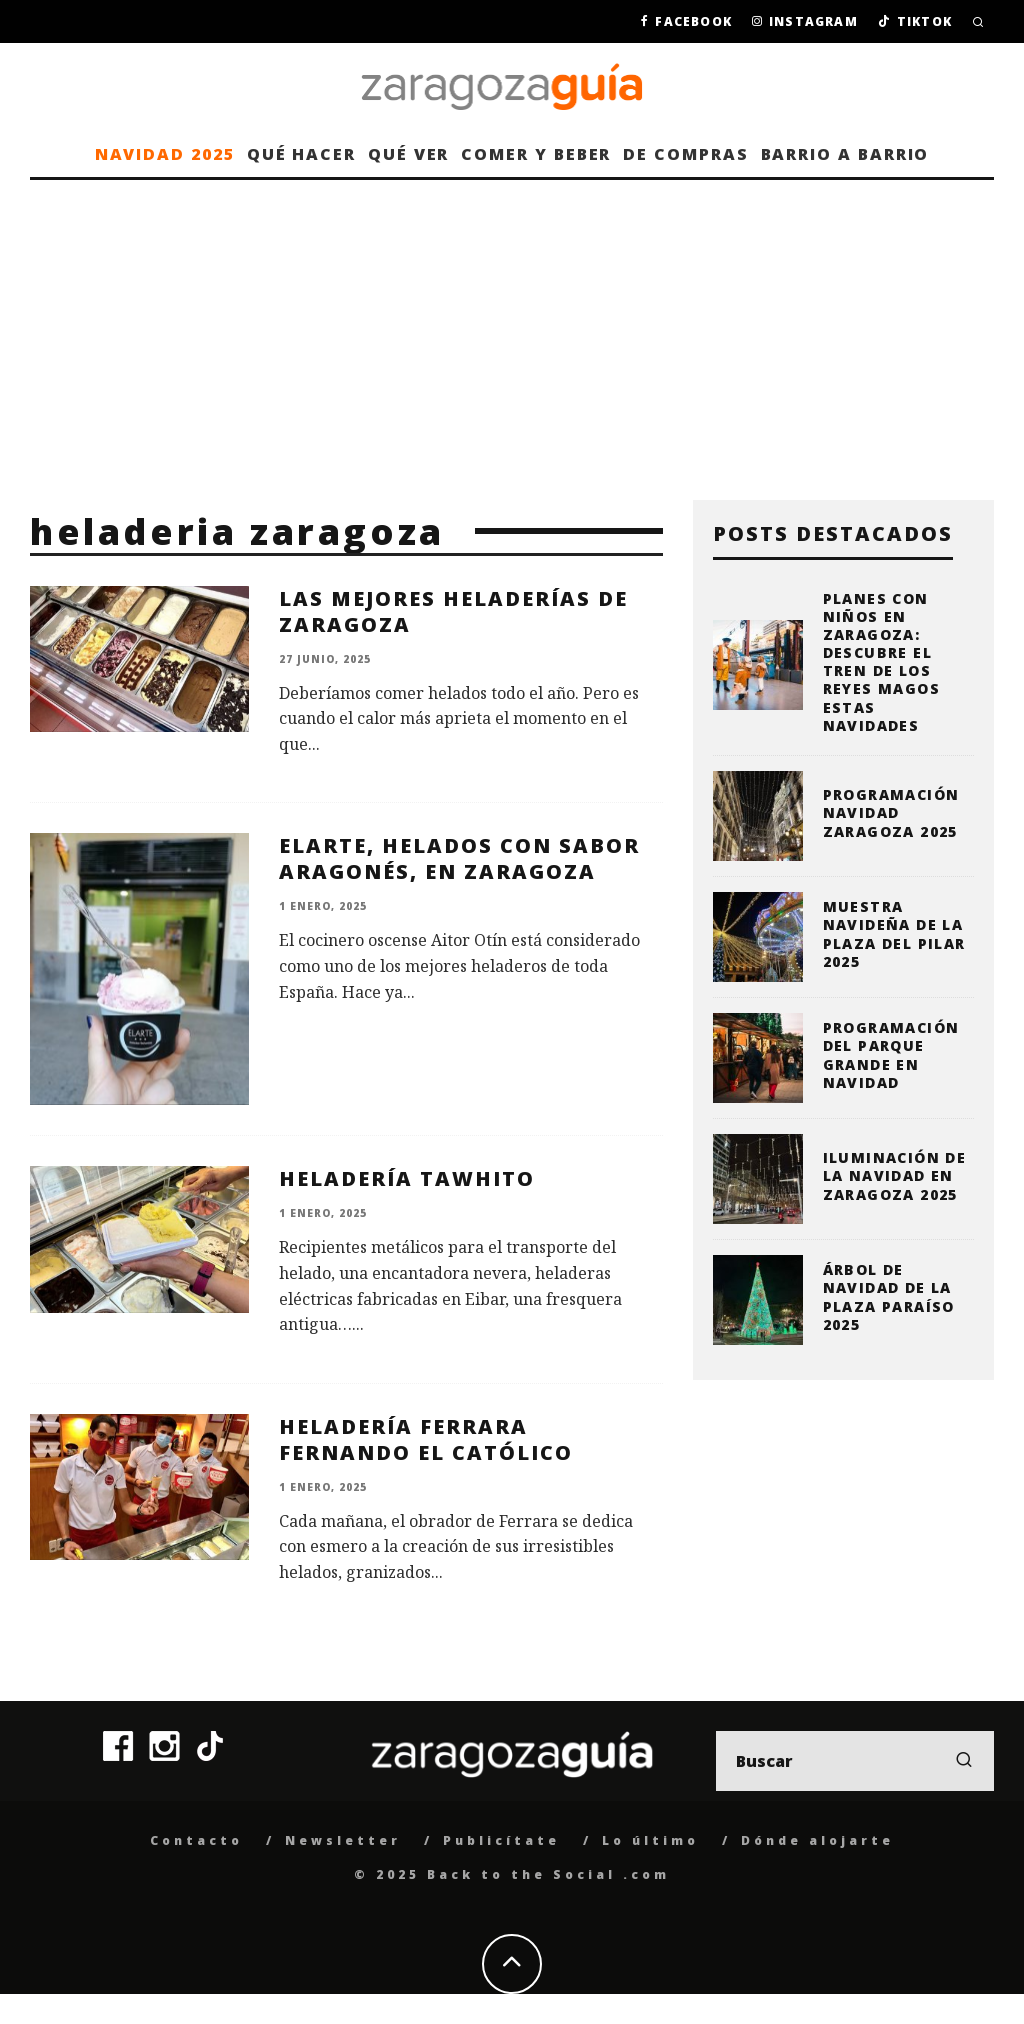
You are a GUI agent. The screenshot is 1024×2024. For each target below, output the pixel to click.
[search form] (855, 1761)
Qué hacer (301, 154)
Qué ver (408, 154)
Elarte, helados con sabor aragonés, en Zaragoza (459, 858)
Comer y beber (536, 154)
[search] (964, 1761)
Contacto (196, 1840)
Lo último (650, 1840)
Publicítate (501, 1840)
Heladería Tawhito (407, 1178)
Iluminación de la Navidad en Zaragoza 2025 (895, 1175)
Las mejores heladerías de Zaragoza (453, 611)
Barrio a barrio (845, 154)
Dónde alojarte (817, 1840)
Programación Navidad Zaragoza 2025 (891, 812)
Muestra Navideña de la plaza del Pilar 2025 (894, 934)
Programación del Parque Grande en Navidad (891, 1055)
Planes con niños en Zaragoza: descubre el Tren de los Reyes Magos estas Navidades (881, 662)
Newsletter (343, 1840)
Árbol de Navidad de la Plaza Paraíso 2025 (889, 1297)
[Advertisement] (512, 330)
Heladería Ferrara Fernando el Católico (426, 1439)
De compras (685, 154)
